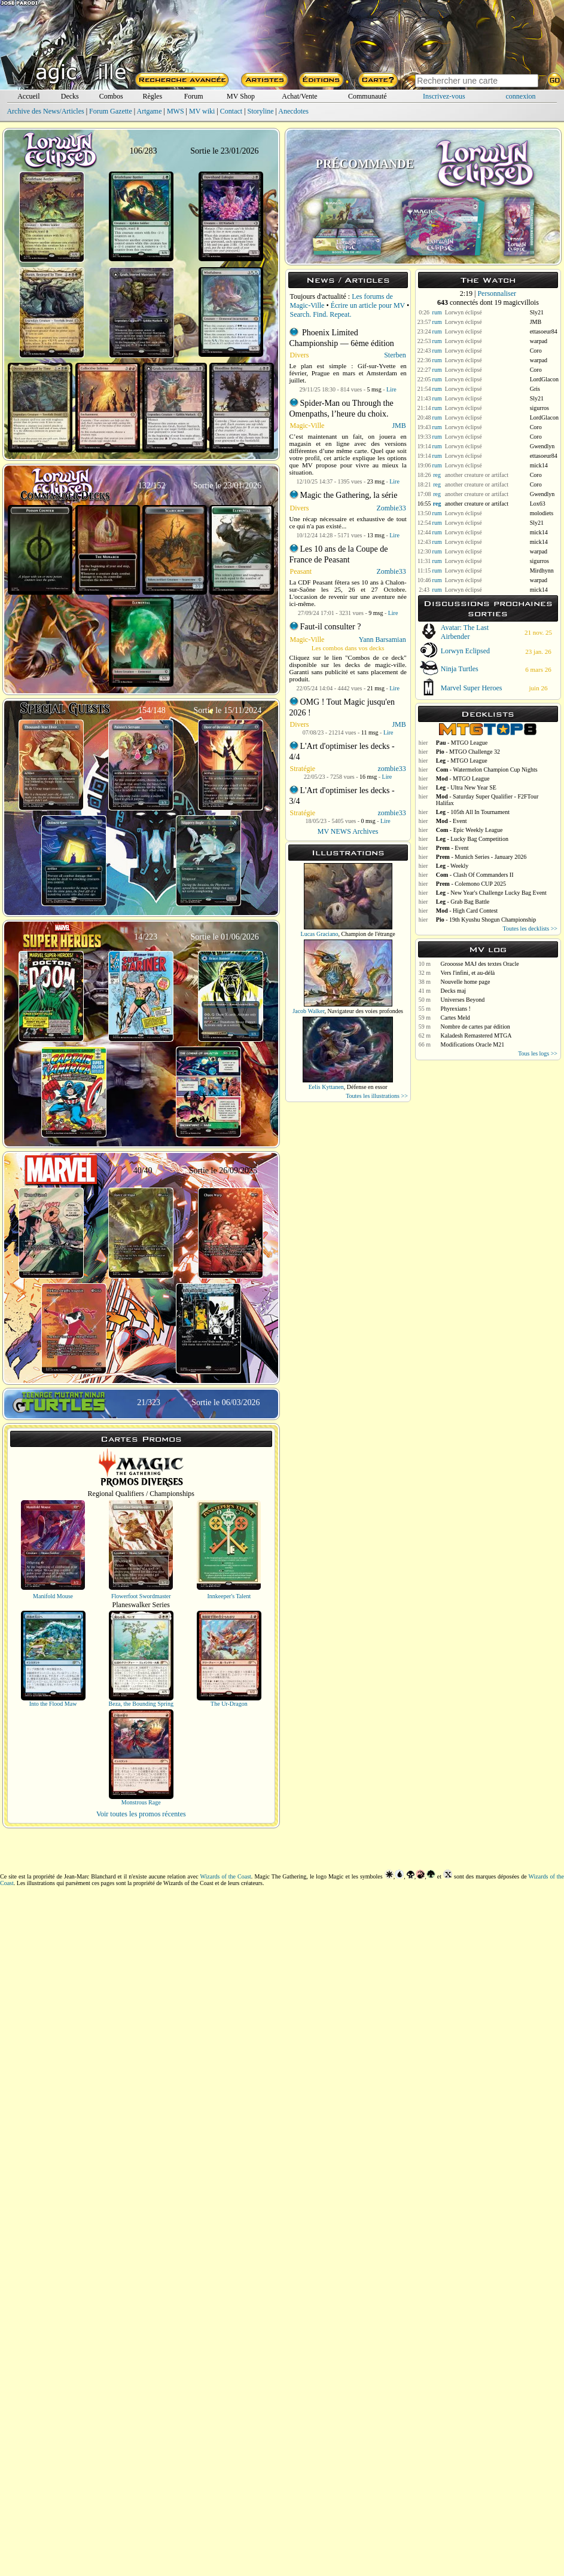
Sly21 (537, 312)
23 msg (376, 481)
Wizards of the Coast (225, 1876)
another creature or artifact (476, 475)
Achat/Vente (299, 96)
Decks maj (454, 990)
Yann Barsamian (382, 639)
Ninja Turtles (459, 669)
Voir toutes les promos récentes (141, 1814)
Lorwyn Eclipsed (465, 651)
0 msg (368, 821)
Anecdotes (293, 111)
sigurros (539, 408)
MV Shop (241, 96)
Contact (231, 111)
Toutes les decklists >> (530, 928)
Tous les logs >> (537, 1053)
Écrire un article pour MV (368, 305)
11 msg (370, 732)
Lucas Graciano (320, 934)
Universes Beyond (463, 999)
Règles (152, 96)
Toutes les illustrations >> (377, 1096)
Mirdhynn (542, 570)
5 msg (374, 389)
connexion (521, 96)
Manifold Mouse (53, 1596)
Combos (111, 96)
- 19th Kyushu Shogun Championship (486, 919)
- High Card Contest (467, 910)
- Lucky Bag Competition (472, 839)
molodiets (541, 513)
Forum (193, 96)
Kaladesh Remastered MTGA (476, 1035)
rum (437, 312)
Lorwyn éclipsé (463, 312)
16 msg (368, 776)
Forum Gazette (110, 111)
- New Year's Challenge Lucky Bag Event (491, 892)
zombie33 (391, 768)
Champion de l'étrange (368, 934)
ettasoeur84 (543, 331)
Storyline (261, 111)
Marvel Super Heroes (471, 688)
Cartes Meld (455, 1017)
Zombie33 (391, 508)
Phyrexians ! (456, 1008)
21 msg (376, 688)
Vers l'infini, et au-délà (468, 972)
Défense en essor (367, 1087)
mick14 (539, 465)
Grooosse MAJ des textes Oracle (480, 963)
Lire (391, 389)
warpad (538, 341)
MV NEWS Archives (348, 831)
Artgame (149, 111)
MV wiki (202, 111)
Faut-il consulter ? (330, 626)
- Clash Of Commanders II (475, 874)
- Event (451, 821)
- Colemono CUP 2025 (471, 883)
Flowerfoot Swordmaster (141, 1596)
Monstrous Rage (141, 1802)
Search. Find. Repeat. (321, 314)
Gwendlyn (542, 446)
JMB (399, 425)
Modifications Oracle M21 (473, 1044)
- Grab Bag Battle (462, 901)
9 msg (375, 613)
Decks (70, 96)
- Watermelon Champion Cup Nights (487, 769)
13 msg (376, 535)
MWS (175, 111)
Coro (536, 350)
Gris (535, 389)
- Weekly (452, 865)
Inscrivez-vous (444, 96)
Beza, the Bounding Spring (141, 1703)
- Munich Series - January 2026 (481, 856)
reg (437, 475)
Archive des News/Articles (45, 111)
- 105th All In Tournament (473, 812)
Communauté (367, 96)
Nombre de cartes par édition (475, 1026)
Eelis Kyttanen (326, 1087)
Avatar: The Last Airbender (465, 632)
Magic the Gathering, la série (349, 495)
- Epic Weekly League (469, 830)
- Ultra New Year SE (466, 787)
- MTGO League (461, 742)
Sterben (395, 355)
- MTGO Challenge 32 (468, 751)
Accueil (28, 96)
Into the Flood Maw (53, 1703)
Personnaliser (496, 293)
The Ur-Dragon (229, 1703)
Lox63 (537, 503)
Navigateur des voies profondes (365, 1011)
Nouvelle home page (465, 981)
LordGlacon (544, 379)
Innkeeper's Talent (229, 1596)
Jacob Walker (308, 1011)
